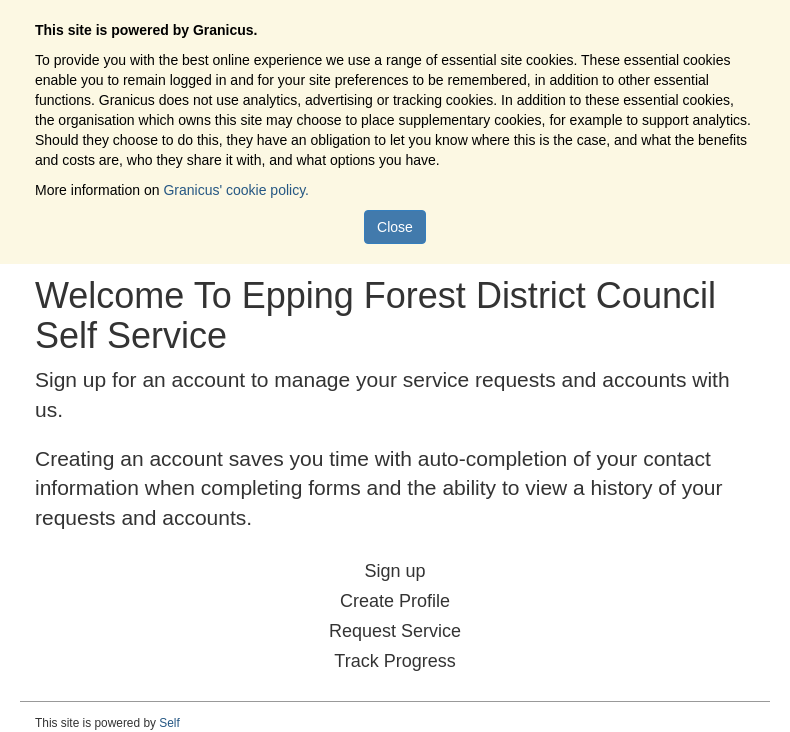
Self (169, 723)
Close (395, 227)
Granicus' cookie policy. (236, 190)
